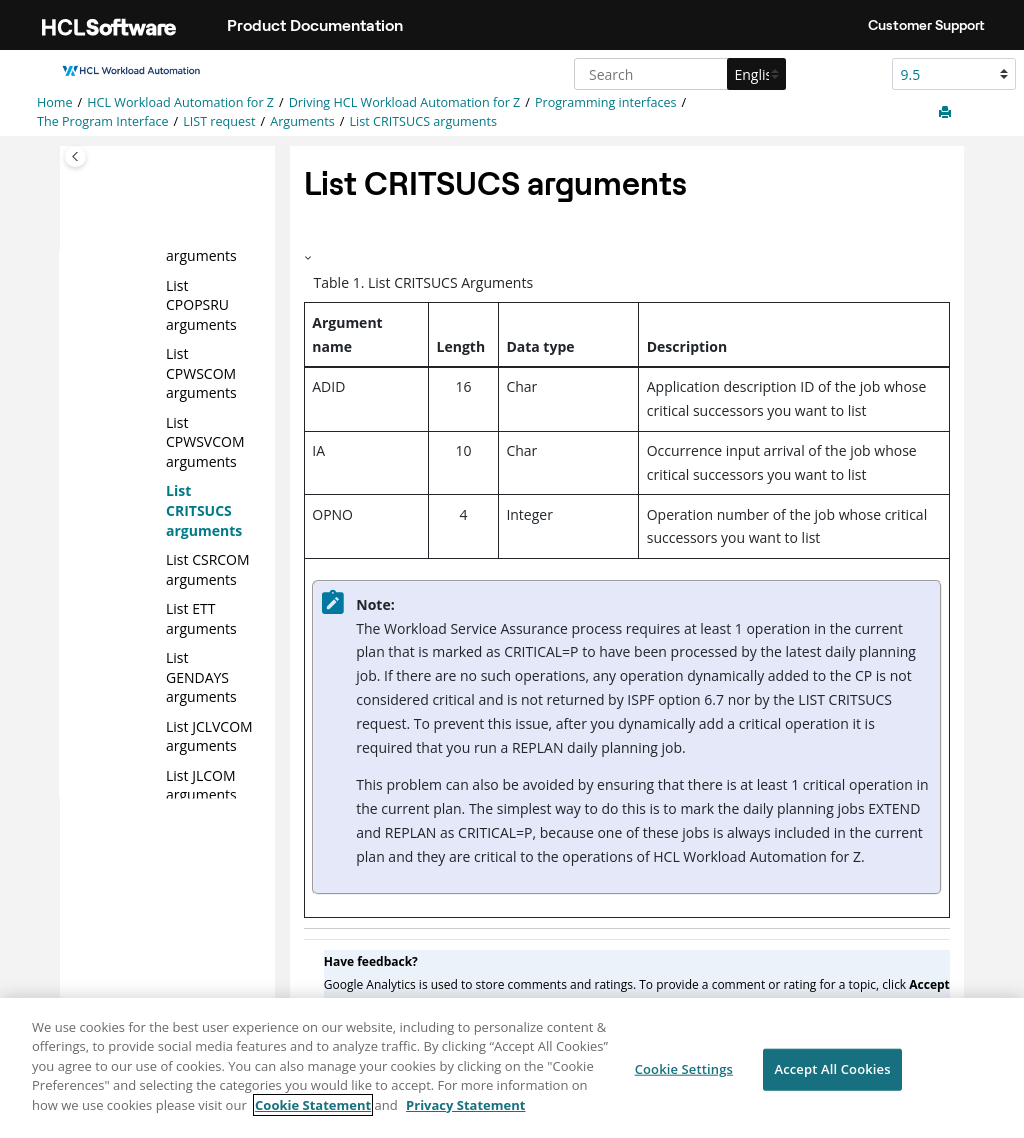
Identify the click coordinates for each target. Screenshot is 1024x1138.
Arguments (302, 121)
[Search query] (677, 74)
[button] (158, 285)
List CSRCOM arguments (208, 569)
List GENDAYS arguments (201, 676)
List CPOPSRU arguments (201, 304)
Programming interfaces (606, 102)
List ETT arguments (201, 618)
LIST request (219, 121)
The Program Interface (103, 121)
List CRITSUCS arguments (423, 121)
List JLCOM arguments (201, 784)
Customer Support (926, 25)
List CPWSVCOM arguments (205, 441)
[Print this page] (947, 113)
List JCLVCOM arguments (209, 735)
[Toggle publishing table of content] (75, 156)
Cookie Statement (313, 1114)
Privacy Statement (465, 1114)
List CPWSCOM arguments (201, 373)
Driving (405, 102)
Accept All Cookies (832, 1078)
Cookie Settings (684, 1078)
